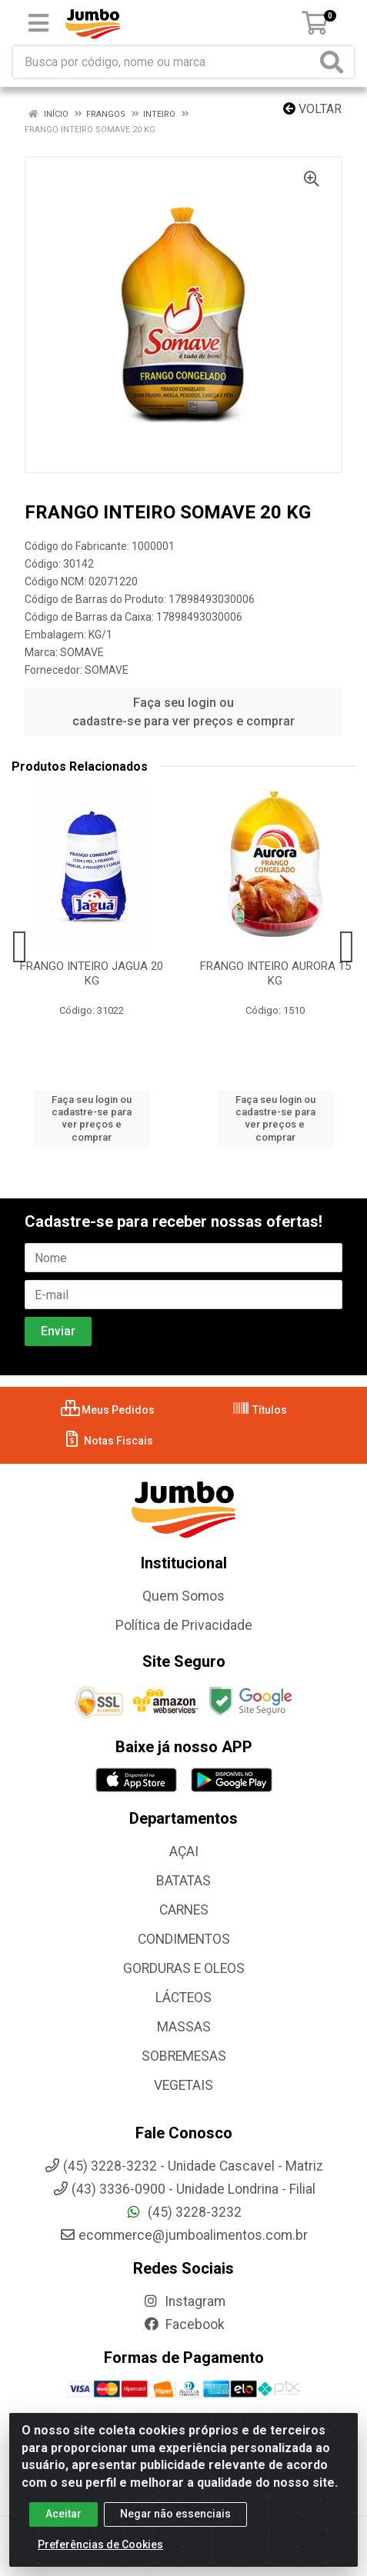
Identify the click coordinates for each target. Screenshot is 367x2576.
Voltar (312, 109)
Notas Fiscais (108, 1441)
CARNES (184, 1910)
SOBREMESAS (184, 2056)
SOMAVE (82, 652)
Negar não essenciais (175, 2517)
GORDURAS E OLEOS (184, 1968)
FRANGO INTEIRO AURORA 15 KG (275, 973)
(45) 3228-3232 (183, 2212)
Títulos (259, 1410)
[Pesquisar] (334, 62)
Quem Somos (183, 1596)
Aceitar (63, 2517)
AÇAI (184, 1851)
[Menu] (38, 23)
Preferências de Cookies (100, 2548)
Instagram (183, 2301)
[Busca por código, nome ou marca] (164, 62)
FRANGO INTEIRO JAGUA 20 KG (91, 973)
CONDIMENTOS (184, 1939)
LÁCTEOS (183, 1997)
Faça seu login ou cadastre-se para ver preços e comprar (183, 711)
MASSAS (184, 2026)
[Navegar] (20, 947)
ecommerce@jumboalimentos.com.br (183, 2235)
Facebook (184, 2324)
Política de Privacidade (183, 1625)
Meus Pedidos (108, 1410)
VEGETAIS (183, 2085)
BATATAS (183, 1880)
